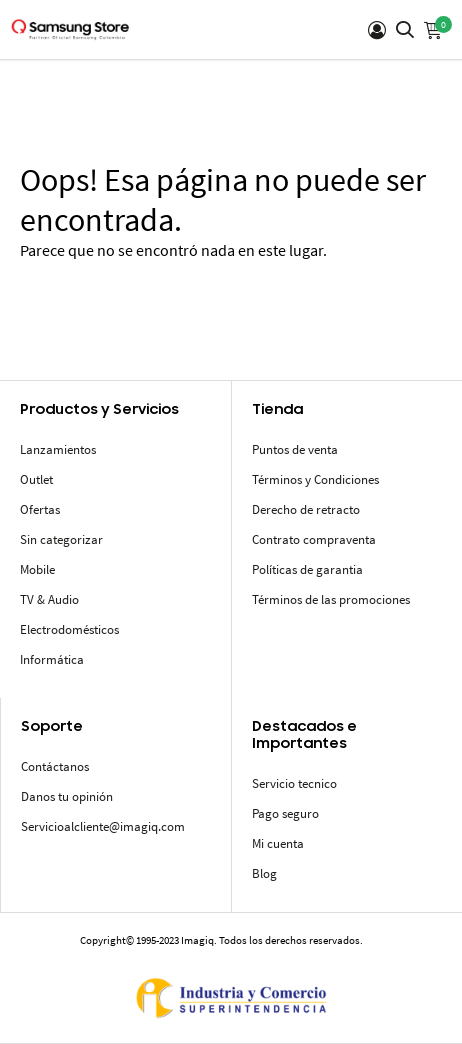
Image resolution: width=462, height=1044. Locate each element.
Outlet (36, 479)
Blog (264, 873)
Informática (52, 659)
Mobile (37, 569)
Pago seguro (285, 813)
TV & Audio (49, 599)
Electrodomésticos (69, 629)
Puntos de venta (295, 449)
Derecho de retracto (306, 509)
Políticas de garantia (307, 569)
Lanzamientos (58, 449)
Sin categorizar (61, 539)
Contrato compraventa (314, 539)
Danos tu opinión (67, 796)
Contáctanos (55, 766)
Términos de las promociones (331, 599)
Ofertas (40, 509)
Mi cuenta (278, 843)
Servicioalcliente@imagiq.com (103, 826)
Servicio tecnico (294, 783)
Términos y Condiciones (315, 479)
